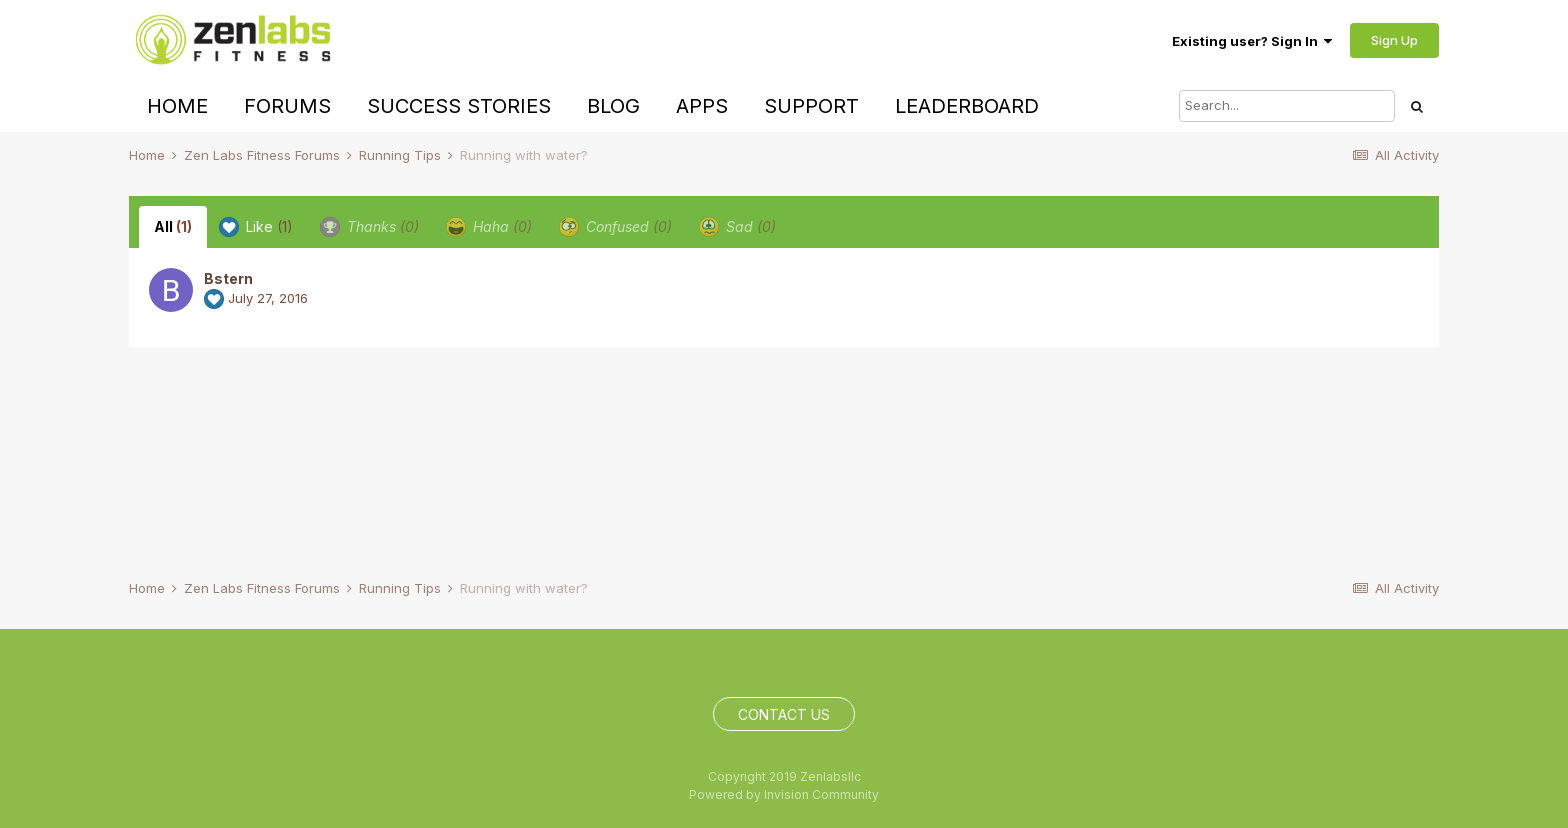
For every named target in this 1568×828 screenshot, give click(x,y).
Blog (613, 106)
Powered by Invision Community (784, 794)
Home (177, 106)
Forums (287, 106)
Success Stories (459, 106)
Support (811, 106)
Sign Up (1394, 40)
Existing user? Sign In (1252, 41)
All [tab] (173, 226)
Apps (702, 106)
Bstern (228, 278)
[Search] (1287, 106)
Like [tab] (256, 227)
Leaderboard (967, 106)
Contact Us (784, 714)
